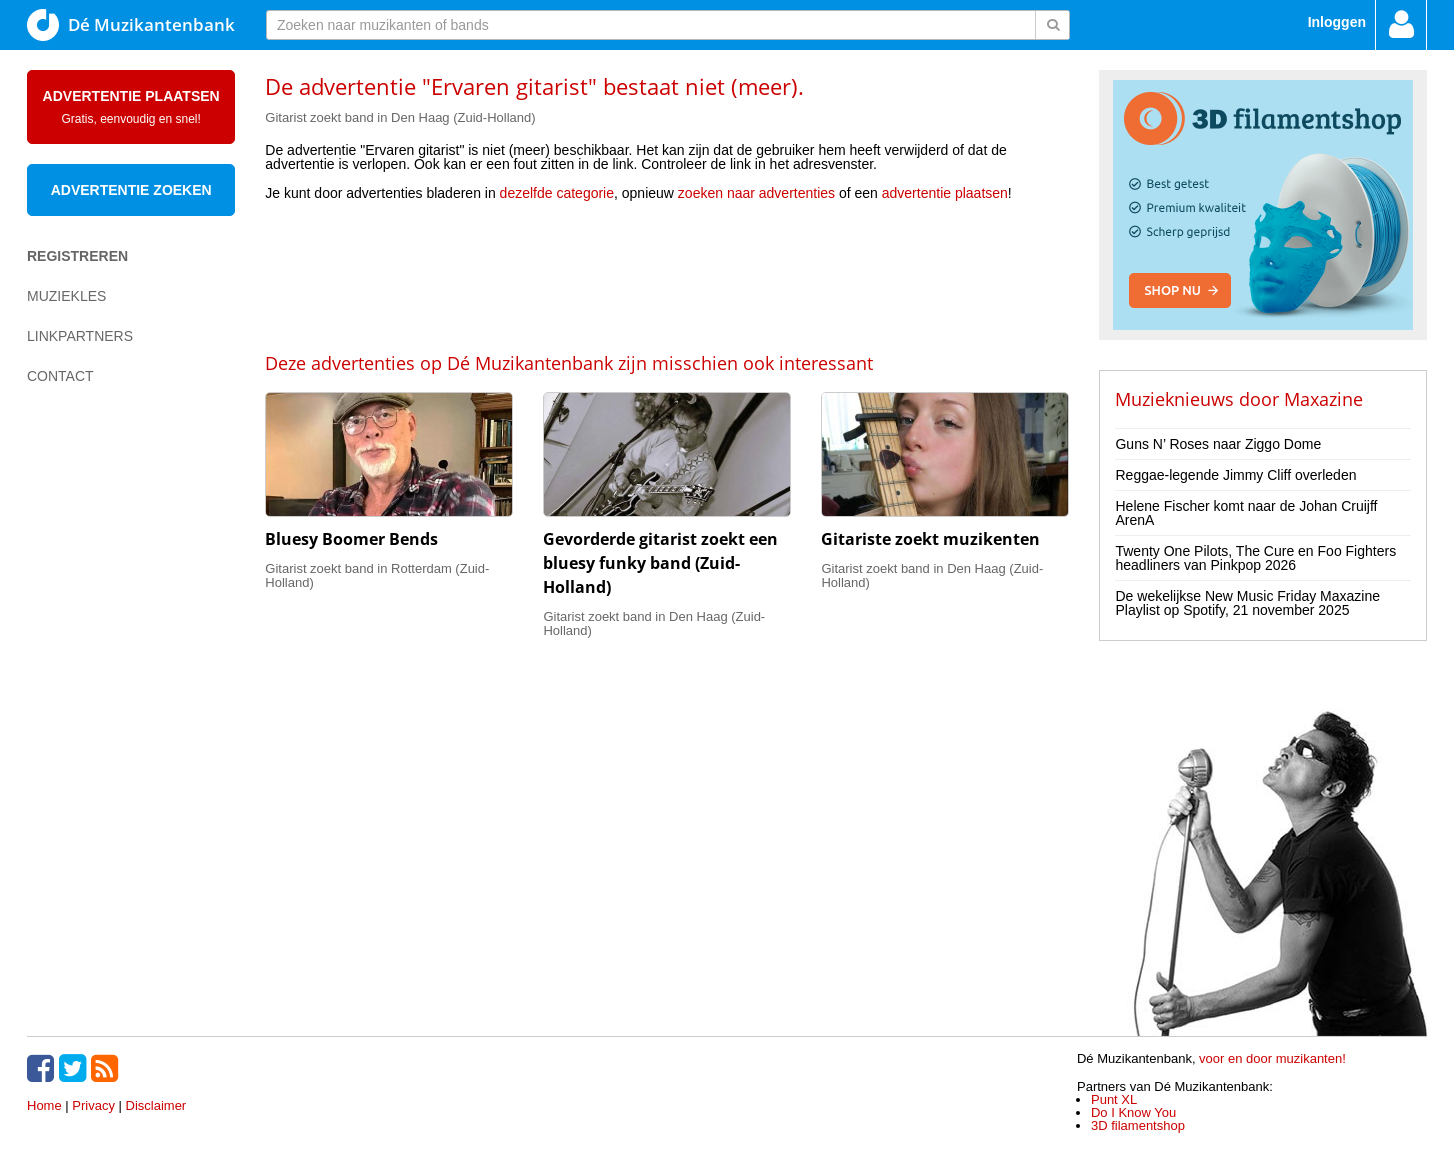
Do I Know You (1133, 1112)
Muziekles (66, 296)
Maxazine (1323, 399)
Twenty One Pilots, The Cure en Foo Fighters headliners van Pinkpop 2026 (1255, 558)
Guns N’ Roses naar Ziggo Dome (1218, 444)
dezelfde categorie (557, 193)
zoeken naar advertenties (756, 193)
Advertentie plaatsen (131, 107)
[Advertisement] (667, 275)
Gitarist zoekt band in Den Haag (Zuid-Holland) (400, 117)
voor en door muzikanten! (1272, 1058)
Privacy (93, 1105)
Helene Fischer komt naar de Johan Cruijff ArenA (1246, 513)
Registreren (77, 256)
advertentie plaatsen (945, 193)
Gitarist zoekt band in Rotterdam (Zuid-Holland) (377, 575)
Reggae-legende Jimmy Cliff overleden (1235, 475)
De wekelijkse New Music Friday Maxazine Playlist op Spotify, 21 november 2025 (1247, 603)
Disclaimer (156, 1105)
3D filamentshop (1138, 1125)
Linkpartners (80, 336)
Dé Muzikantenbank (131, 25)
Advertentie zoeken (131, 190)
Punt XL (1114, 1099)
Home (44, 1105)
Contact (60, 376)
